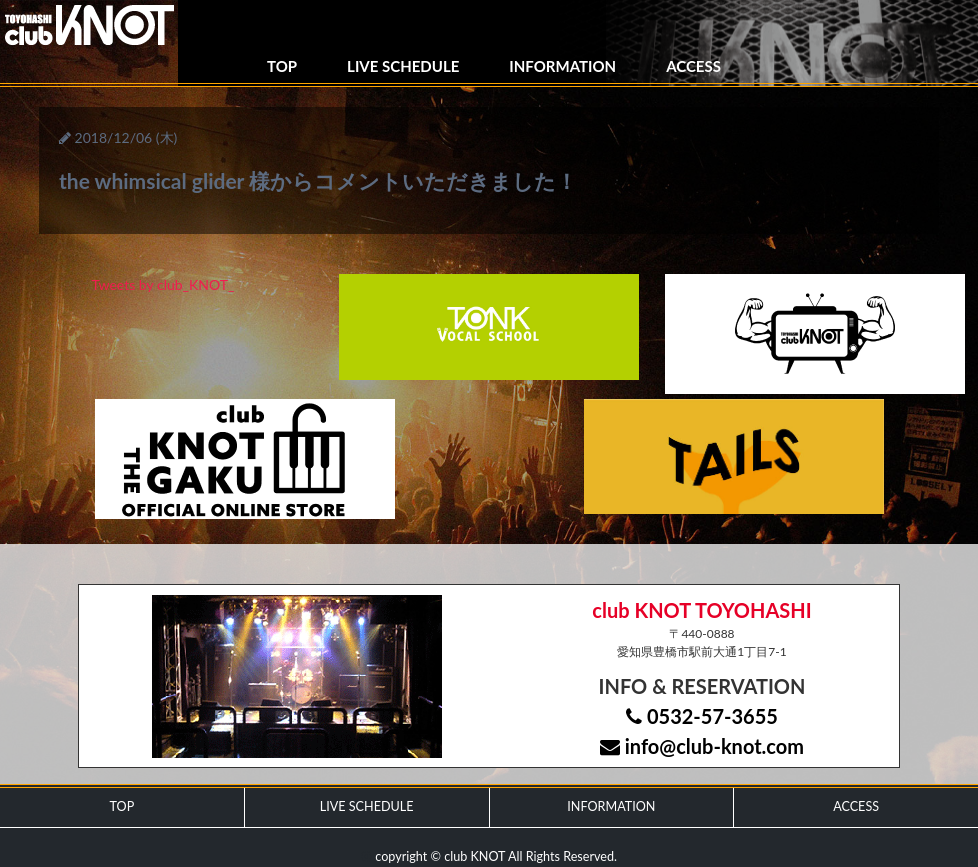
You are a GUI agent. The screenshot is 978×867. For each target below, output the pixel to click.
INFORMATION (562, 66)
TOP (282, 66)
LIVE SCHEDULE (403, 66)
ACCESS (693, 66)
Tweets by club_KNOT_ (163, 284)
